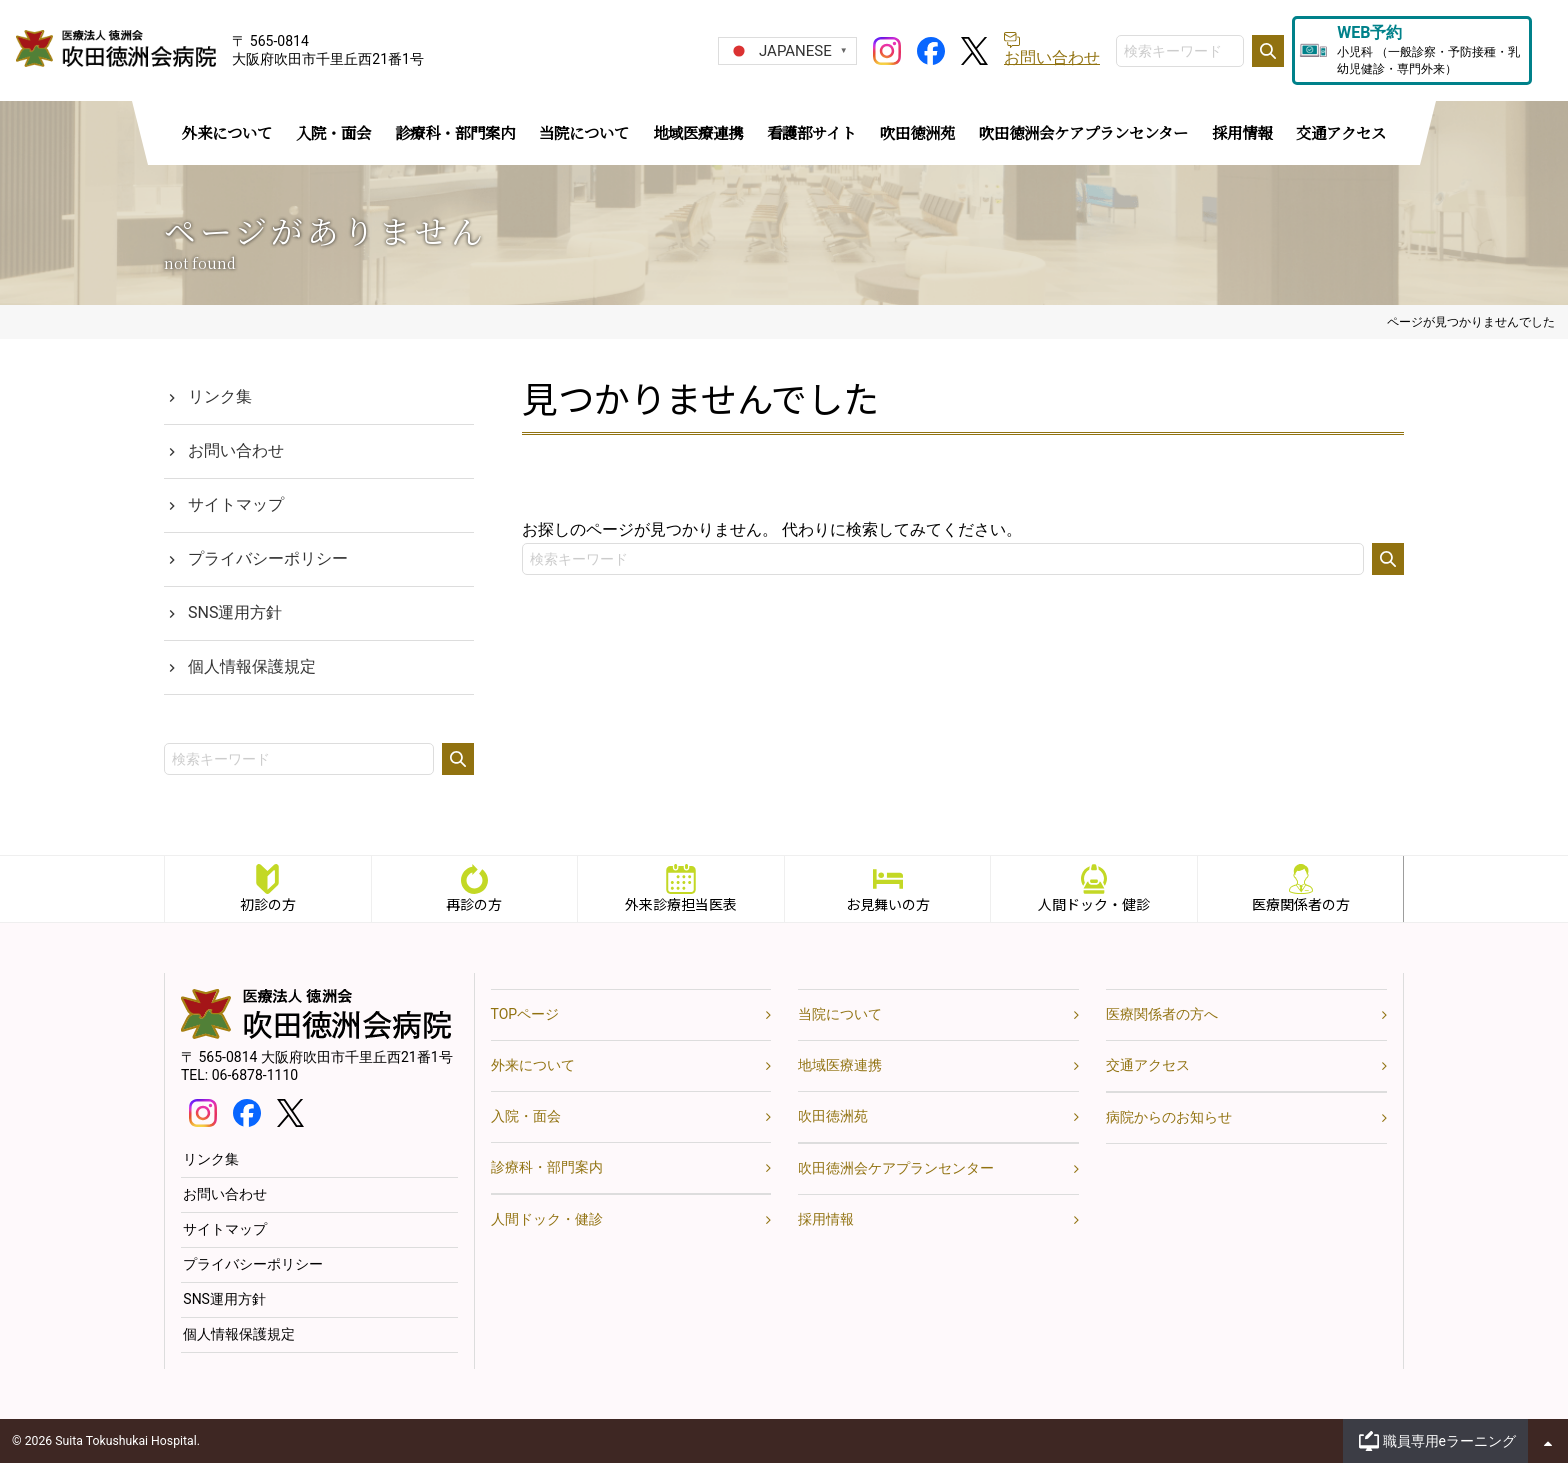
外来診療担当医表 (681, 904)
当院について (840, 1014)
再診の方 (474, 904)
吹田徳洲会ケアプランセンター (896, 1168)
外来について (533, 1065)
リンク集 (220, 396)
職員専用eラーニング (1449, 1441)
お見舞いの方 (888, 904)
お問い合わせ (236, 450)
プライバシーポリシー (268, 558)
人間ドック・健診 (1094, 904)
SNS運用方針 (235, 612)
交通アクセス (1148, 1065)
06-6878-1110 (255, 1075)
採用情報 (826, 1219)
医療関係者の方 (1301, 904)
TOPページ (525, 1014)
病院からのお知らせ (1169, 1117)
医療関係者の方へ (1162, 1014)
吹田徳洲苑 (833, 1116)
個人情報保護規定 (252, 666)
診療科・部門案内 (547, 1167)
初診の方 (268, 904)
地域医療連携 (840, 1065)
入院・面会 (526, 1116)
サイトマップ (236, 504)
